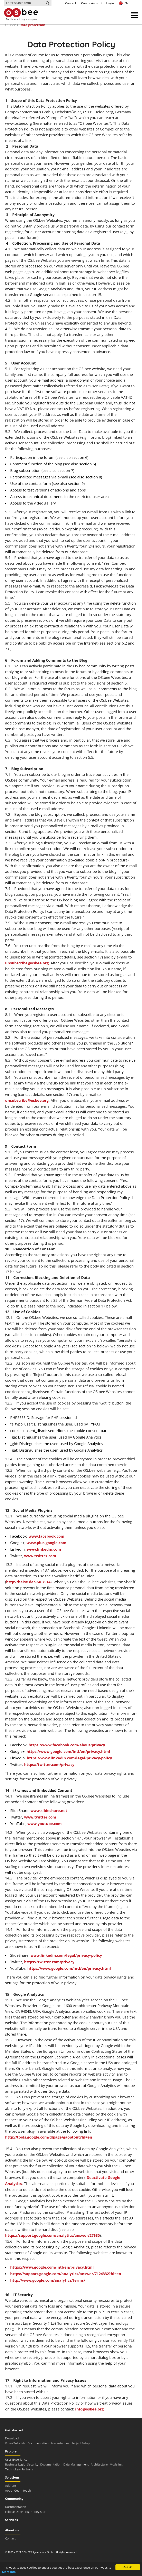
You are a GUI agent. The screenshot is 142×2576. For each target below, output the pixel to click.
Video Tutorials (15, 2443)
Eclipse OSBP (14, 2512)
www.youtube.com (44, 1823)
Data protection (32, 25)
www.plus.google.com (46, 1542)
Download (12, 2438)
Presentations (60, 2443)
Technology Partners (19, 2469)
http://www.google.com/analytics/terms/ (47, 2280)
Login (110, 3)
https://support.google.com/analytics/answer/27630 (52, 2235)
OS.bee (10, 25)
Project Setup (81, 2443)
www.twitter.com (40, 1555)
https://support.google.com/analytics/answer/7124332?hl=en (65, 2273)
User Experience (16, 2459)
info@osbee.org (89, 2409)
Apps (8, 2490)
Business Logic (15, 2464)
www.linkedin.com (44, 1549)
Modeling (116, 2464)
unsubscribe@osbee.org (27, 963)
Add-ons (11, 2486)
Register (40, 2512)
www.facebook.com (46, 1536)
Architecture (99, 2464)
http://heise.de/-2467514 (28, 1581)
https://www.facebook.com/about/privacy (67, 1744)
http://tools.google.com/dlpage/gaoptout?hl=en (48, 2137)
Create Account (92, 3)
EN (123, 3)
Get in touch (22, 2490)
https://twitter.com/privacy (49, 1764)
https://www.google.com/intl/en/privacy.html (68, 1751)
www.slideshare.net (48, 1810)
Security (32, 2464)
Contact (70, 3)
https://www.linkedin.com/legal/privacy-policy (69, 1758)
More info (9, 2572)
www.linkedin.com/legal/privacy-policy (66, 1955)
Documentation (38, 2443)
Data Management (76, 2464)
